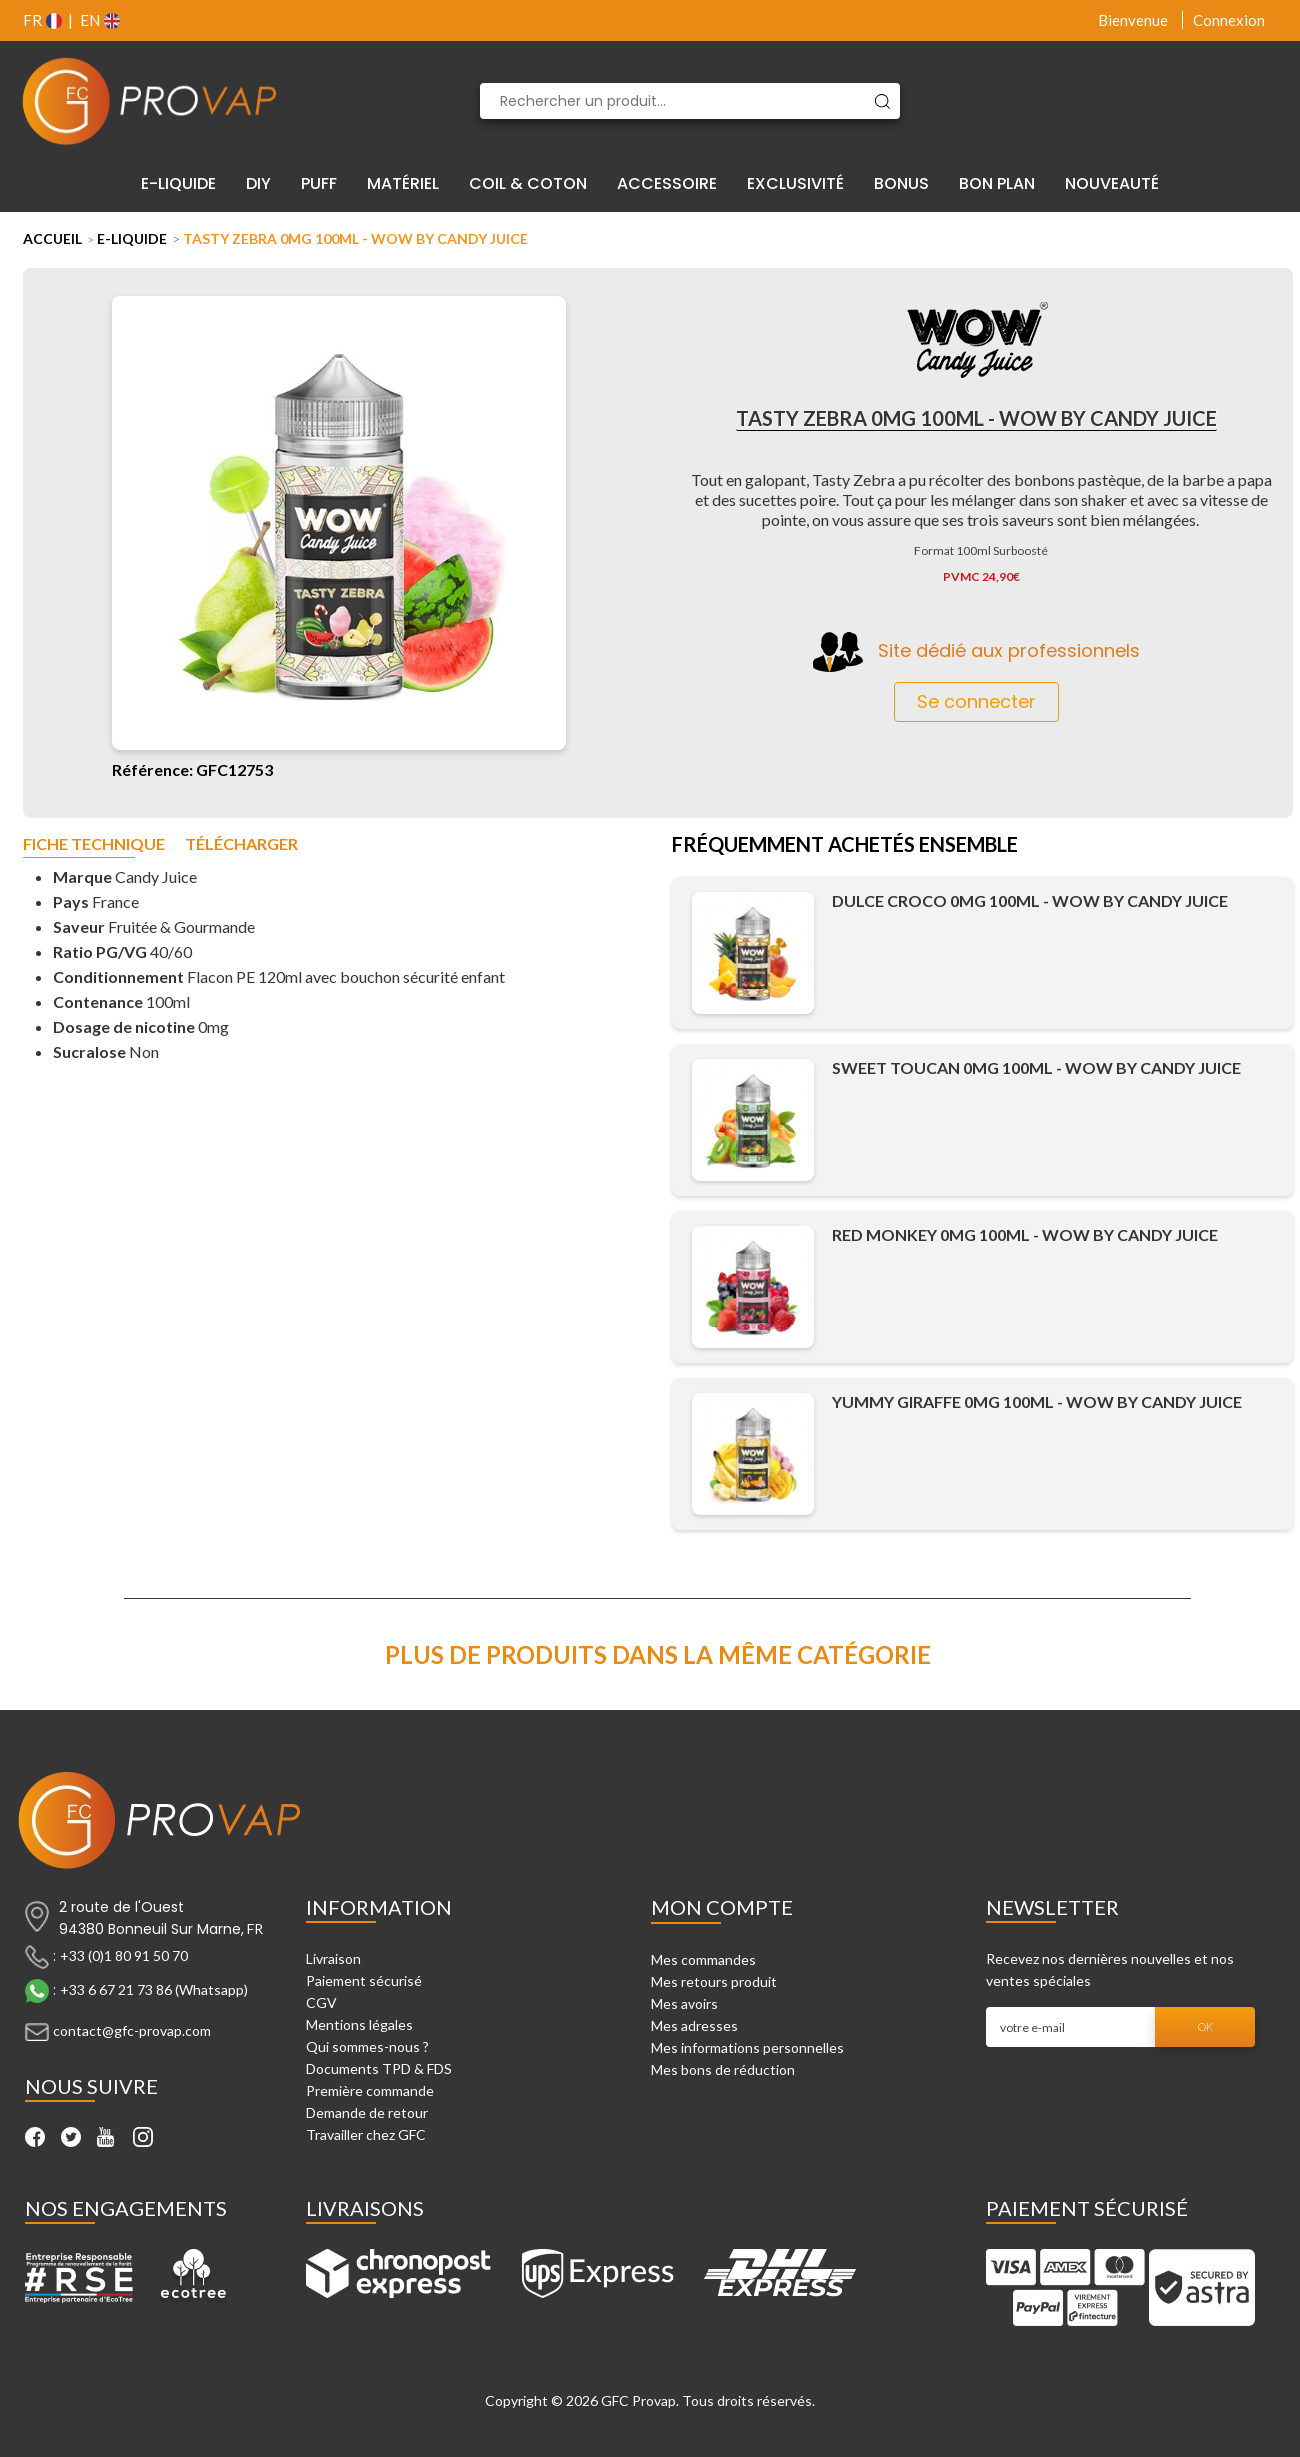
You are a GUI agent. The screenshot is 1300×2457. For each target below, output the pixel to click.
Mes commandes (703, 1959)
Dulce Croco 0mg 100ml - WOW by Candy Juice (1030, 900)
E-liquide (132, 238)
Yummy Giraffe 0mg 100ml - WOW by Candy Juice (1037, 1401)
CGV (321, 2002)
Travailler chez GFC (366, 2134)
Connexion (1229, 20)
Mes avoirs (684, 2003)
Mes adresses (694, 2025)
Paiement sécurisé (364, 1980)
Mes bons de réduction (723, 2069)
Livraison (333, 1958)
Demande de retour (367, 2112)
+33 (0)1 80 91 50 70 (124, 1955)
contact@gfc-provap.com (132, 2030)
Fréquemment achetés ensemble (845, 846)
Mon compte (722, 1907)
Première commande (370, 2090)
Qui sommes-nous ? (367, 2046)
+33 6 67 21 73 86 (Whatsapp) (154, 1989)
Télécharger (241, 844)
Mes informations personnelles (747, 2047)
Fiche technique (94, 844)
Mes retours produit (714, 1981)
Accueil (52, 238)
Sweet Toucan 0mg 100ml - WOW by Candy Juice (1036, 1067)
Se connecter (976, 701)
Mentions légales (359, 2024)
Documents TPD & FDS (379, 2068)
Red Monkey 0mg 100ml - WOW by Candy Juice (1025, 1234)
